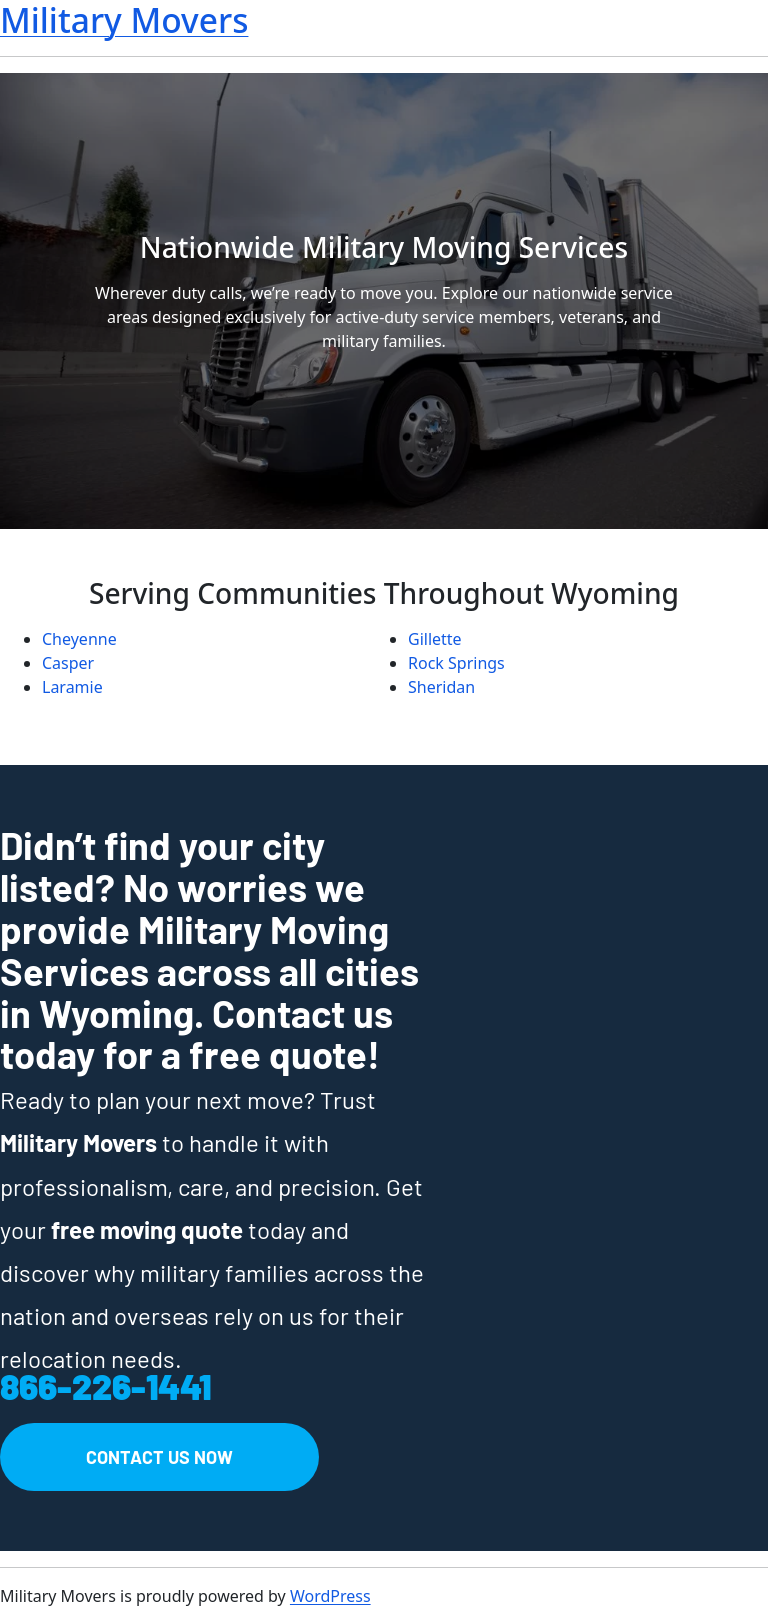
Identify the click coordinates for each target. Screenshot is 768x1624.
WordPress (330, 1596)
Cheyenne (79, 639)
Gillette (435, 639)
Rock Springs (456, 663)
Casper (68, 663)
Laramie (72, 687)
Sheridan (441, 687)
